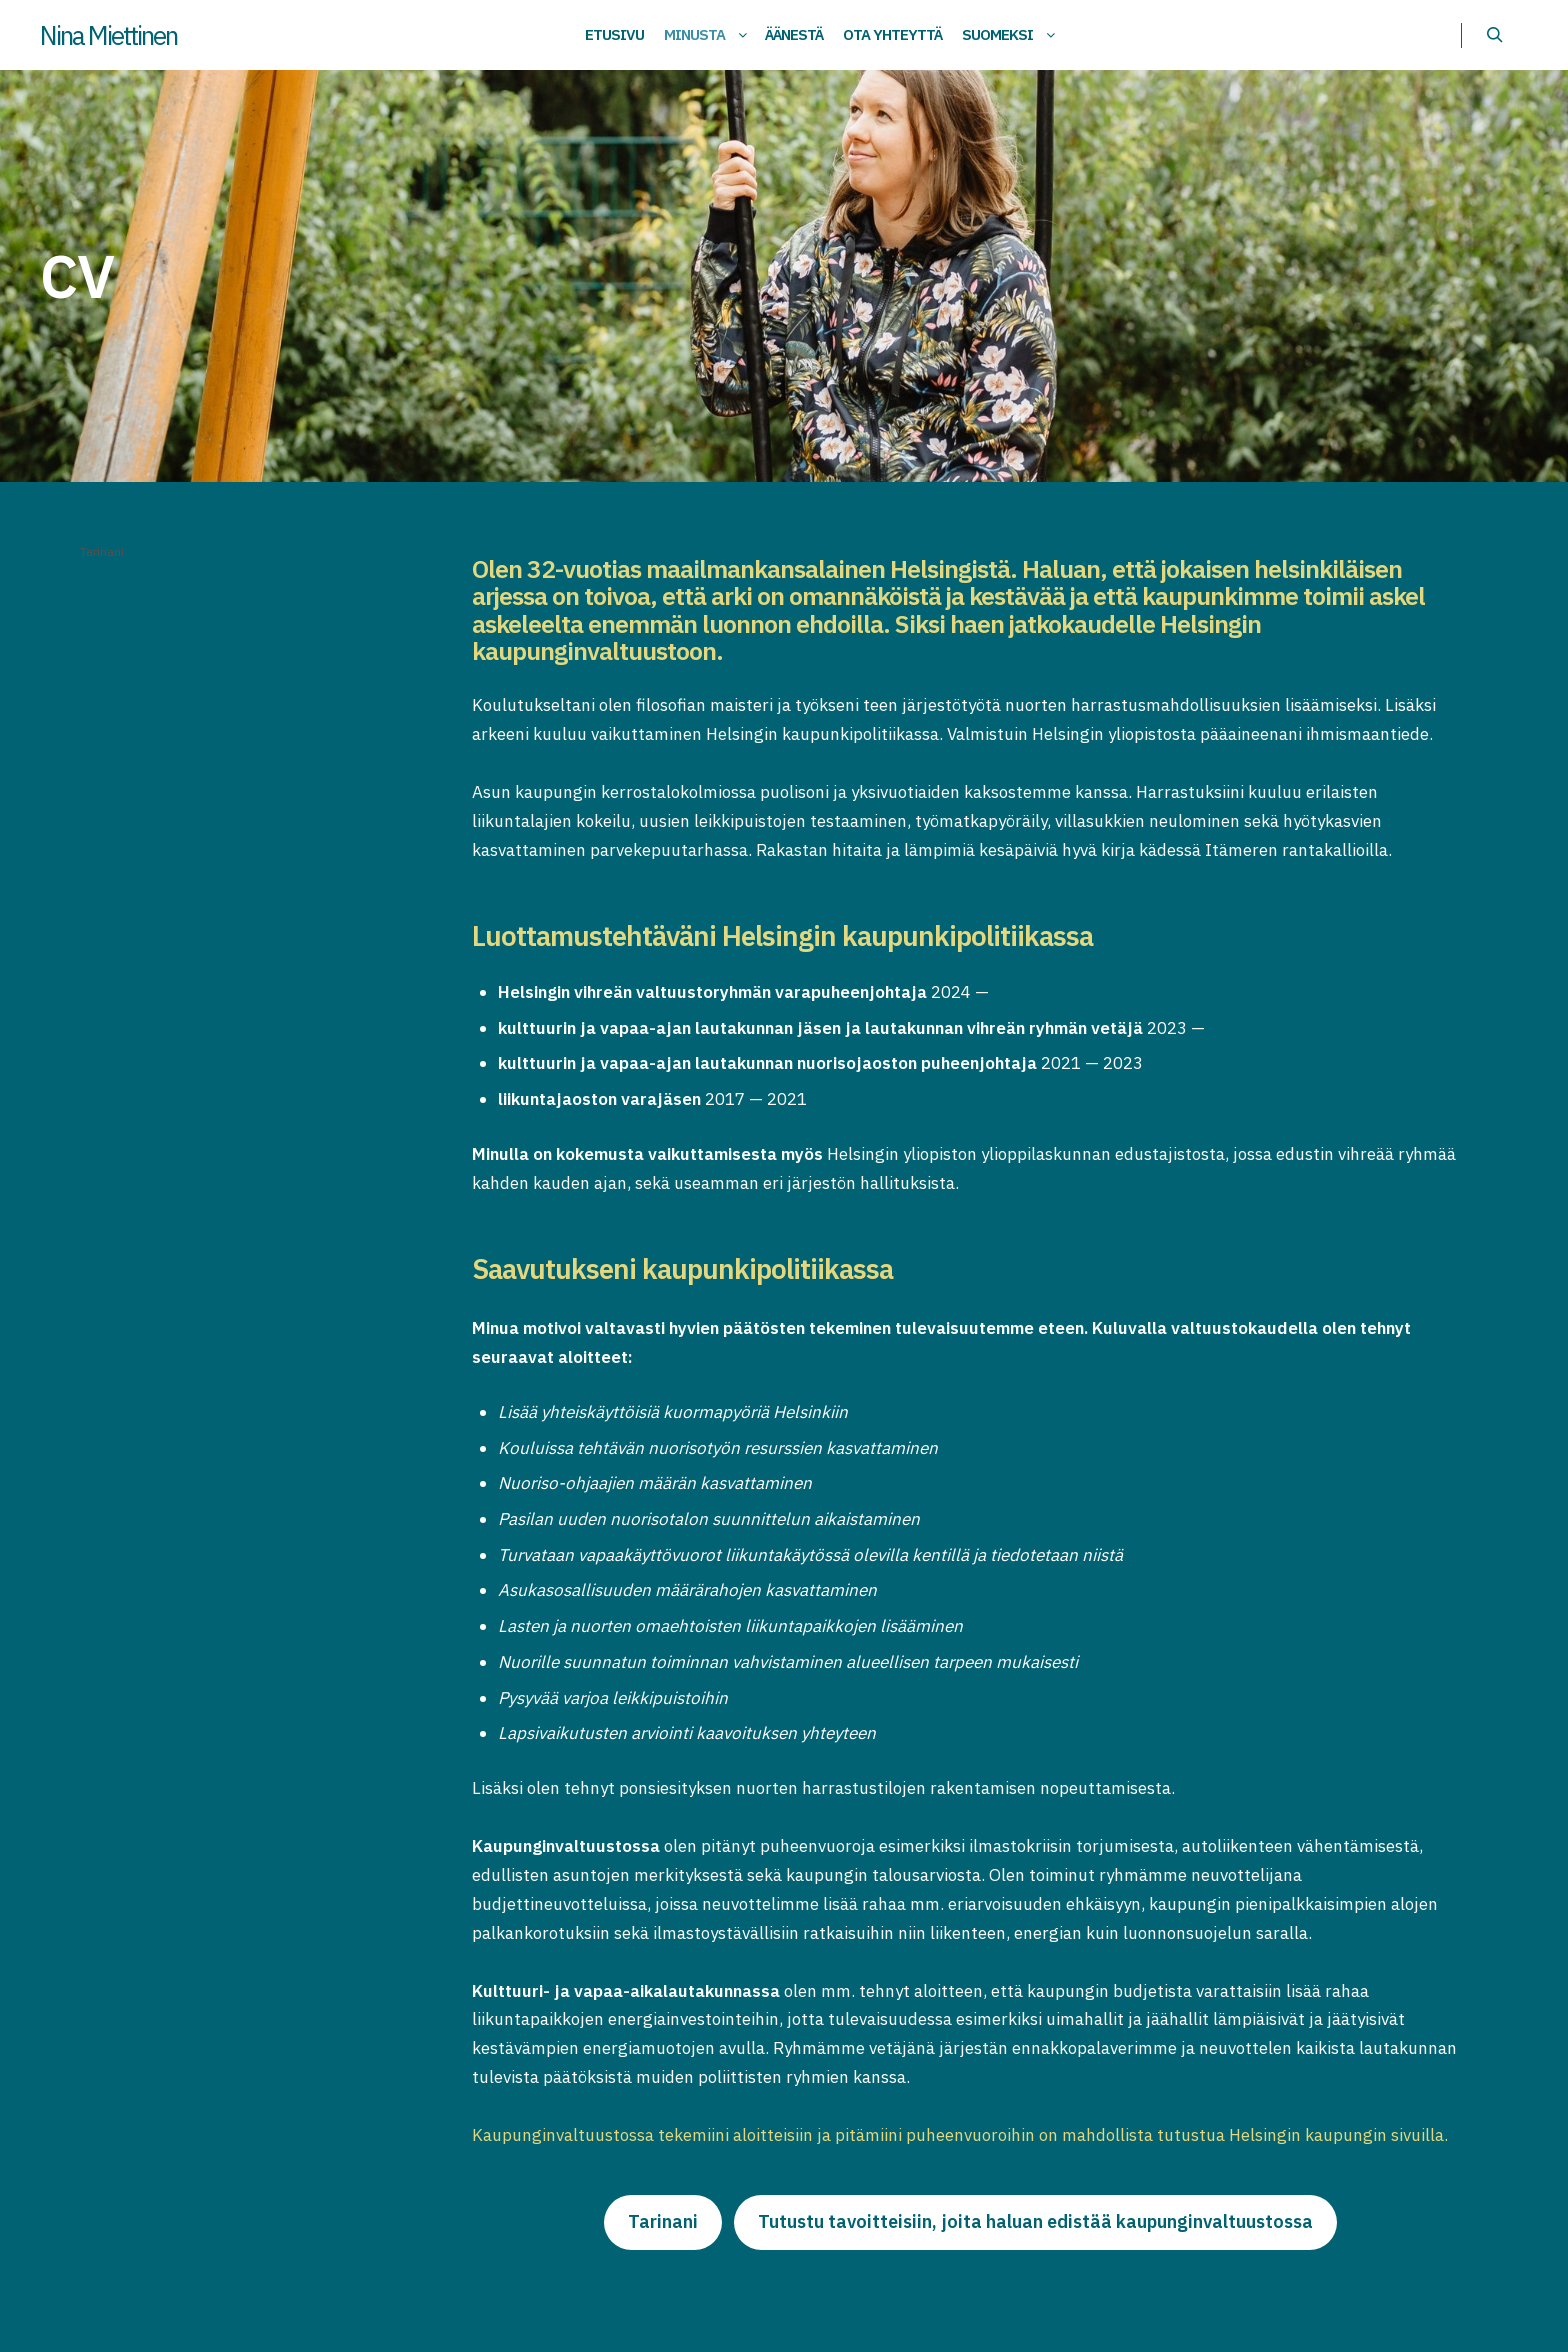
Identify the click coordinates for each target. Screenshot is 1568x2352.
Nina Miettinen (108, 35)
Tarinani (102, 551)
